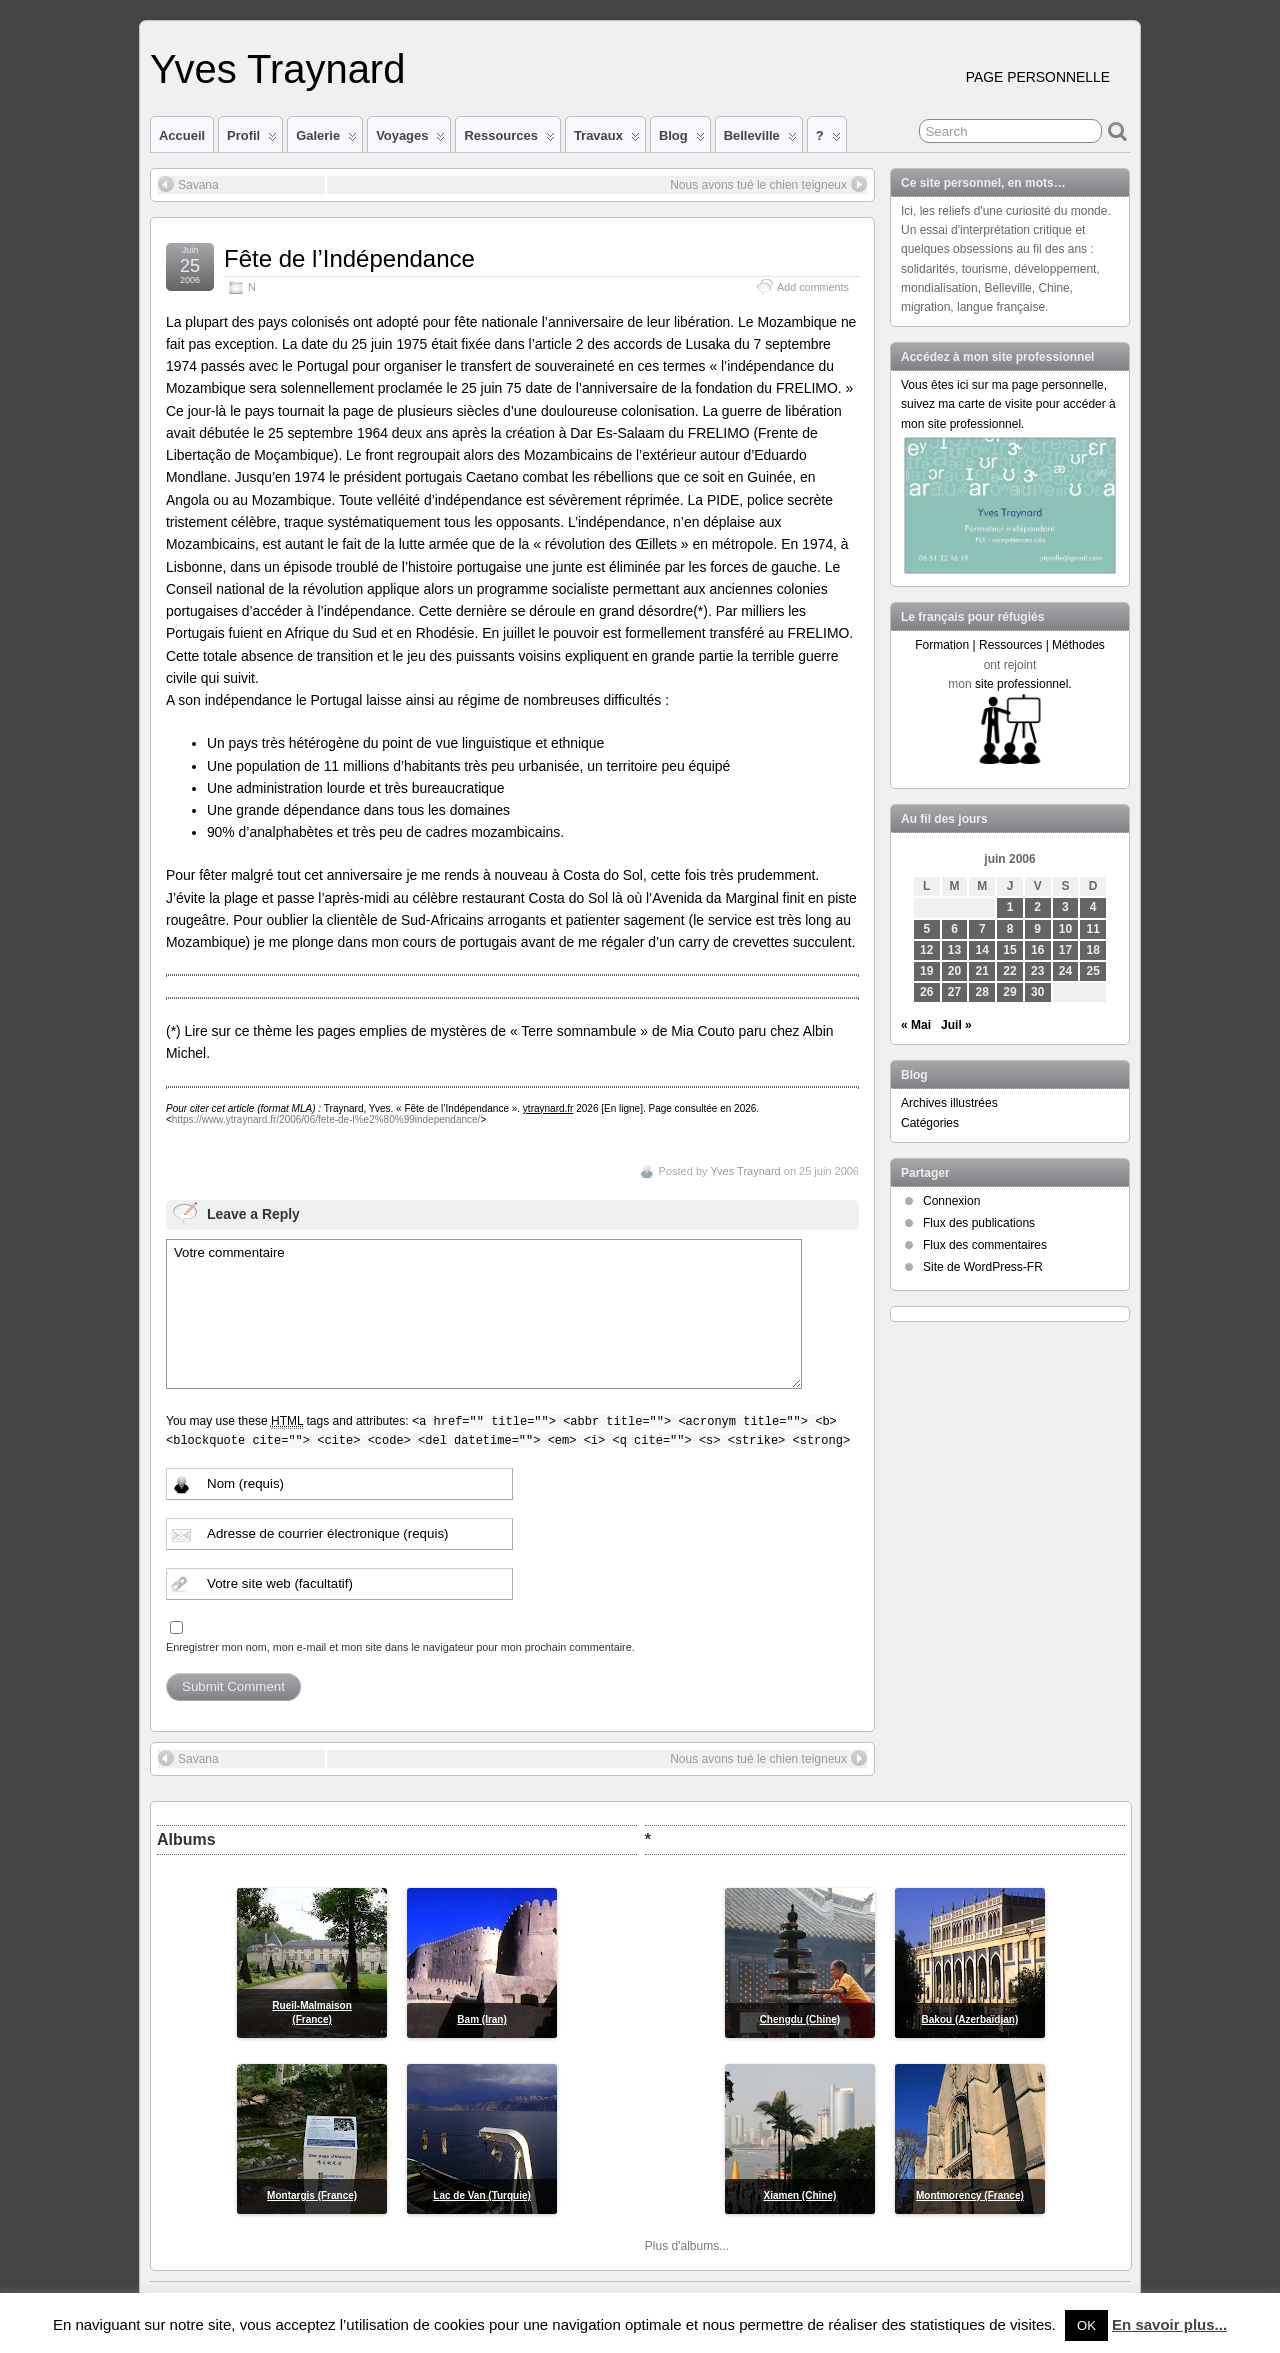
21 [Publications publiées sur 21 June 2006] (982, 971)
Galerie (326, 140)
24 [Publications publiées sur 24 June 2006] (1065, 971)
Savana (188, 184)
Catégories (930, 1123)
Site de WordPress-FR (983, 1267)
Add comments (813, 287)
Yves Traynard (277, 69)
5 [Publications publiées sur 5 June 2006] (926, 929)
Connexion (951, 1201)
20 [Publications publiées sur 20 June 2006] (954, 971)
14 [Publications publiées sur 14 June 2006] (982, 950)
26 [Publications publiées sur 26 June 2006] (926, 992)
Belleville (760, 140)
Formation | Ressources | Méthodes (1010, 645)
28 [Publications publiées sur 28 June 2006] (982, 992)
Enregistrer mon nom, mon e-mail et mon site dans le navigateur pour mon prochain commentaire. (400, 1647)
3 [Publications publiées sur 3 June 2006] (1065, 907)
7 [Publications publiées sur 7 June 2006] (982, 929)
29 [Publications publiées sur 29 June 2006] (1009, 992)
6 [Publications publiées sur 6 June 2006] (954, 929)
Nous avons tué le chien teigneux (768, 184)
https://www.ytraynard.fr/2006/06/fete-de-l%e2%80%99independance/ (326, 1119)
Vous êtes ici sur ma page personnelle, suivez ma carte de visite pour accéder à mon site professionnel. (1008, 404)
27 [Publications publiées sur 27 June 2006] (954, 992)
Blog (682, 140)
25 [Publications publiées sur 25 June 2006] (1093, 971)
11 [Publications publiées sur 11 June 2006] (1093, 929)
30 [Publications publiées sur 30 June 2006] (1037, 992)
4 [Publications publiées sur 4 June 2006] (1093, 907)
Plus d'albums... (687, 2246)
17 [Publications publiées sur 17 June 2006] (1065, 950)
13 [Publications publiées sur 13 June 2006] (954, 950)
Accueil (182, 135)
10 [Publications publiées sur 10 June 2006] (1065, 929)
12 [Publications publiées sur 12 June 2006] (926, 950)
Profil (252, 140)
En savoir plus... (1169, 2324)
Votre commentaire (484, 1314)
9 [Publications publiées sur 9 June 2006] (1037, 929)
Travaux (607, 140)
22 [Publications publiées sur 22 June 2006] (1009, 971)
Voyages (410, 140)
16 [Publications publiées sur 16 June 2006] (1037, 950)
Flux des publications (979, 1223)
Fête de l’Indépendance (349, 258)
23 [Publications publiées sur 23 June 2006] (1037, 971)
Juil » (956, 1025)
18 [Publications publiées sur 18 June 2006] (1093, 950)
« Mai (916, 1025)
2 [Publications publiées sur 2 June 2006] (1037, 907)
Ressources (509, 140)
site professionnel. (1023, 684)
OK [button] (1086, 2325)
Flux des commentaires (985, 1245)
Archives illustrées (949, 1103)
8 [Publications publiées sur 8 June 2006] (1010, 929)
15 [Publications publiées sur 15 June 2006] (1009, 950)
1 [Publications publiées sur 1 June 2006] (1010, 907)
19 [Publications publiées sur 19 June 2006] (926, 971)
